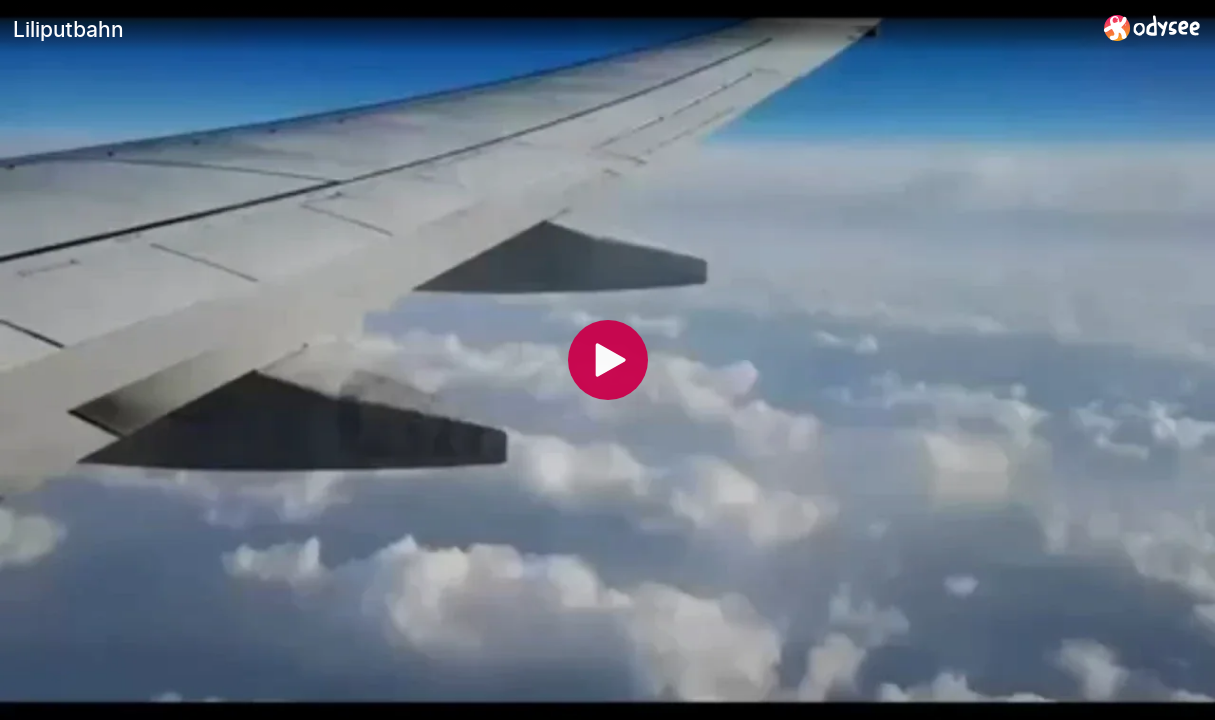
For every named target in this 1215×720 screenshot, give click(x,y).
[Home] (1152, 27)
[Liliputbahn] (550, 29)
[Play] (608, 360)
